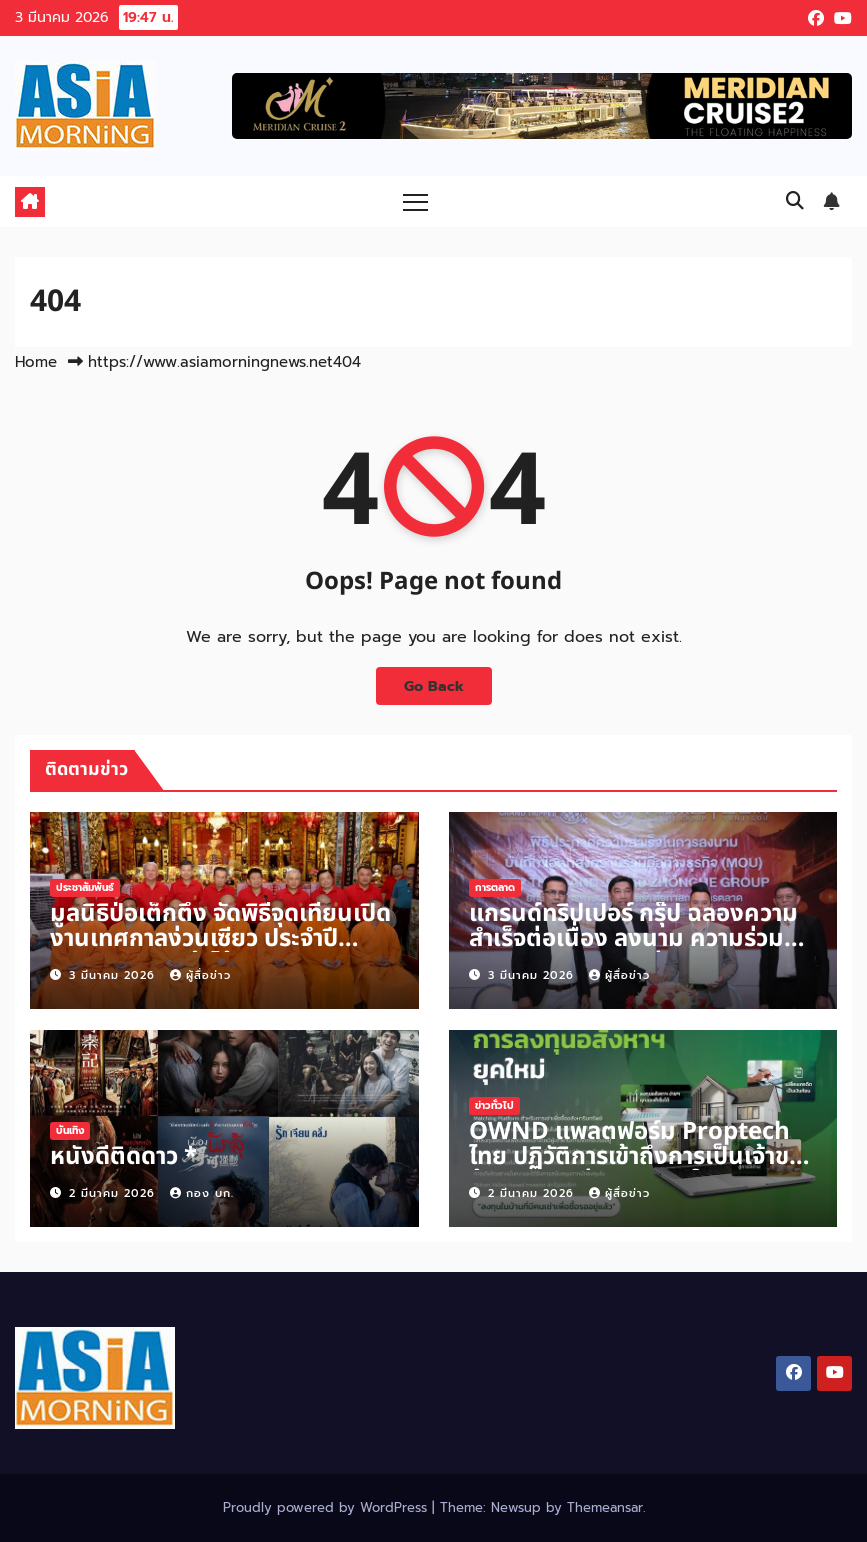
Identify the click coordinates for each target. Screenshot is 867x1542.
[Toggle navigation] (415, 201)
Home (36, 362)
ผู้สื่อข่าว (200, 975)
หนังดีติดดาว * (123, 1157)
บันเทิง (70, 1130)
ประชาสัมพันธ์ (85, 887)
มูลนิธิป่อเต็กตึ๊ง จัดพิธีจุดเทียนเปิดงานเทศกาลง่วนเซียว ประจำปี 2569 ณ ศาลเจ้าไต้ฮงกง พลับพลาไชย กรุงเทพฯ (220, 951)
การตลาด (495, 887)
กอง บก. (202, 1193)
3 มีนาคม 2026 (114, 975)
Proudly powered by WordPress (327, 1507)
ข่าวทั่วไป (494, 1105)
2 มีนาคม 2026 (114, 1193)
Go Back (434, 686)
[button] (795, 201)
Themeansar (605, 1507)
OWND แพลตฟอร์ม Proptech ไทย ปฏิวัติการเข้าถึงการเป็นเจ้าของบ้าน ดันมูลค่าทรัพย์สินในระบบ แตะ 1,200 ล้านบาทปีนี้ (643, 1169)
